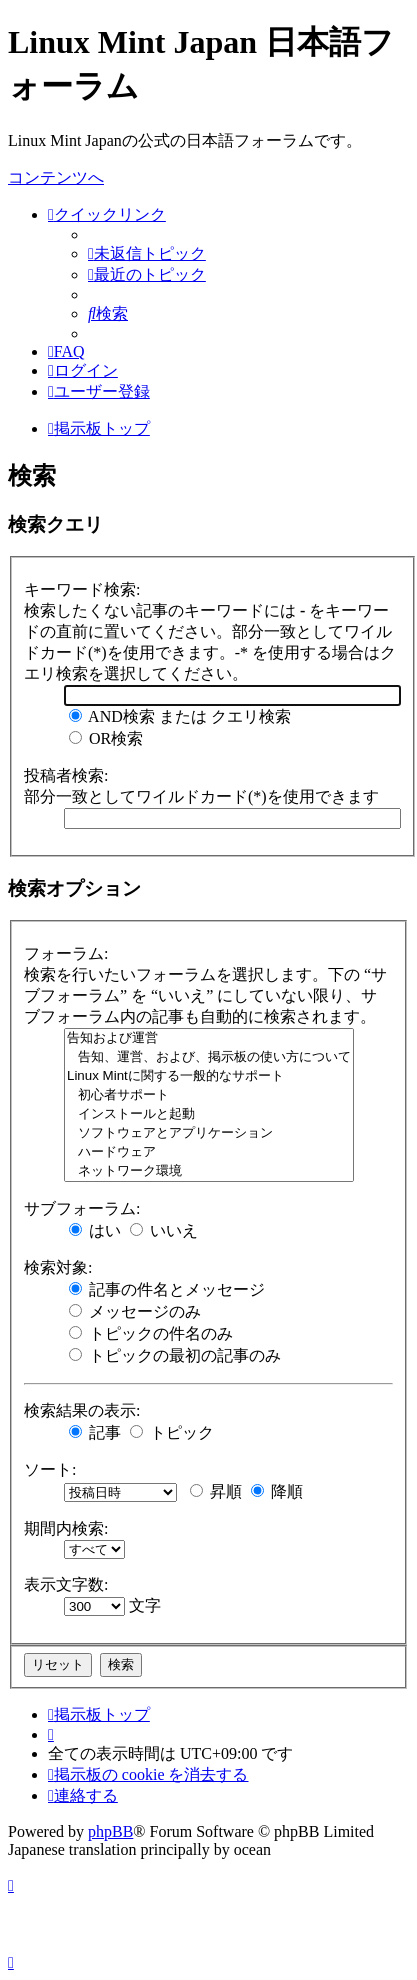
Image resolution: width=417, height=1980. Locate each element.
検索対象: (58, 1267)
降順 (277, 1491)
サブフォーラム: (82, 1208)
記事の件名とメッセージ (167, 1289)
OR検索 (106, 738)
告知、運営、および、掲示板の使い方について (209, 1057)
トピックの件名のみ (151, 1333)
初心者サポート (209, 1095)
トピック (172, 1432)
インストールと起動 (209, 1114)
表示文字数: (66, 1584)
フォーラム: (66, 953)
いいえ (164, 1230)
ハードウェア (209, 1152)
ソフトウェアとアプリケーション (209, 1133)
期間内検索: (66, 1528)
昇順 (216, 1491)
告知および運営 (209, 1038)
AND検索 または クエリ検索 (180, 716)
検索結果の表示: (82, 1410)
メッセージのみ (135, 1311)
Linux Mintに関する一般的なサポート (209, 1076)
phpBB (110, 1831)
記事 (95, 1432)
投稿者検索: (66, 775)
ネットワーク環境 (209, 1171)
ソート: (50, 1469)
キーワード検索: (82, 589)
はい (95, 1230)
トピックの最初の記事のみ (175, 1355)
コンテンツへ (56, 177)
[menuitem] (147, 253)
